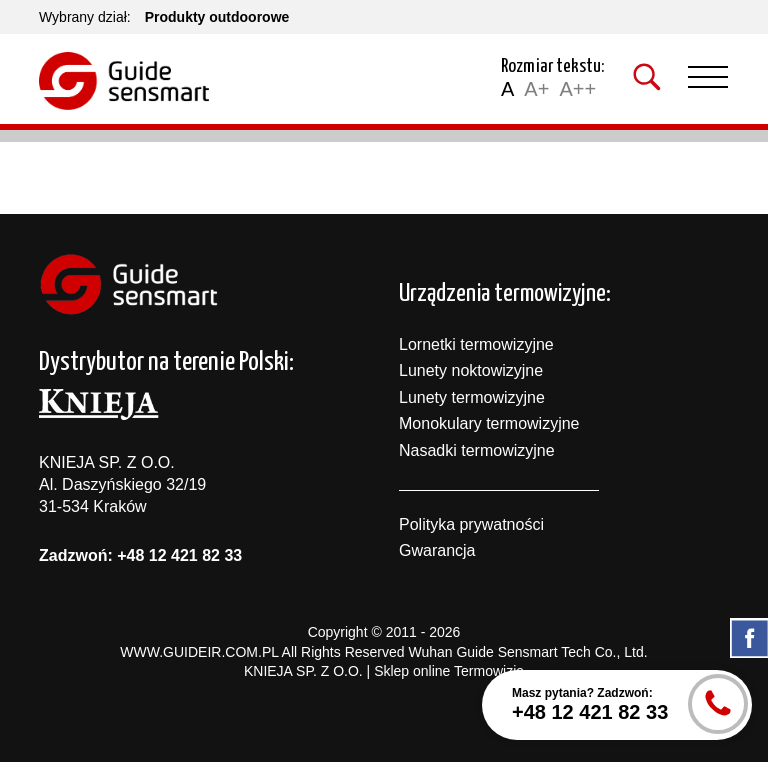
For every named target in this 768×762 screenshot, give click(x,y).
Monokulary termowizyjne (489, 423)
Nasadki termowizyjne (477, 450)
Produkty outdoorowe (217, 17)
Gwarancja (437, 550)
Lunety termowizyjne (472, 397)
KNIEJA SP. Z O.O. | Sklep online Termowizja (384, 671)
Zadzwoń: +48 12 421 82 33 (140, 555)
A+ (536, 89)
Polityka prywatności (471, 524)
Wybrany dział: (85, 17)
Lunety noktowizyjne (471, 370)
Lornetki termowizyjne (476, 344)
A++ (577, 89)
